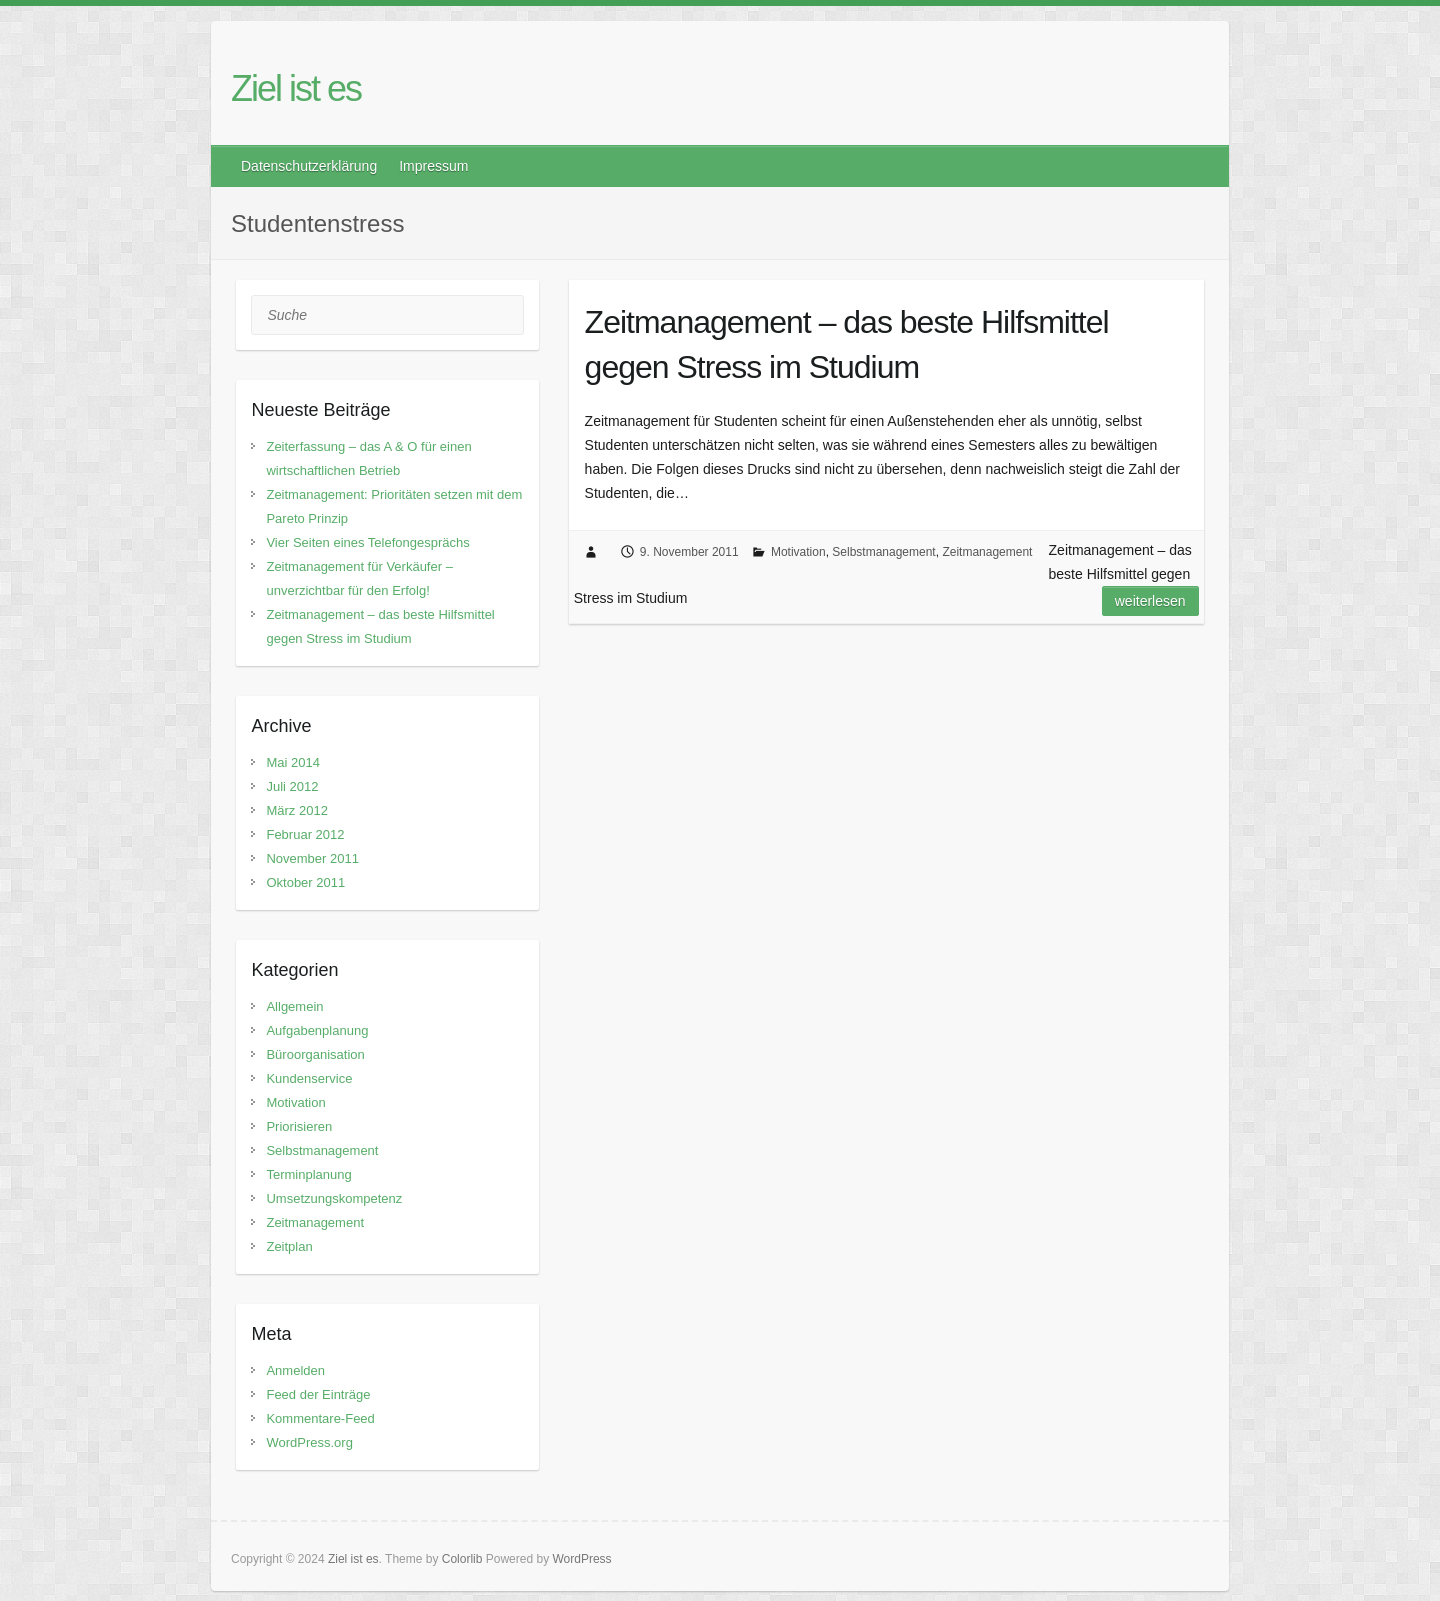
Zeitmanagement (987, 552)
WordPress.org (309, 1442)
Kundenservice (309, 1078)
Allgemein (294, 1006)
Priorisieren (299, 1126)
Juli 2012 (292, 786)
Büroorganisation (315, 1054)
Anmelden (295, 1370)
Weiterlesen (1150, 601)
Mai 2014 (292, 762)
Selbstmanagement (883, 552)
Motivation (798, 552)
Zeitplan (289, 1246)
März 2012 (296, 810)
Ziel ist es (296, 88)
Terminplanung (308, 1174)
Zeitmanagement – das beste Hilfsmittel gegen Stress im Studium (847, 344)
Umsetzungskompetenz (334, 1198)
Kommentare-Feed (320, 1418)
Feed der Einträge (318, 1394)
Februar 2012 (305, 834)
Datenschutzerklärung (309, 166)
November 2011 (312, 858)
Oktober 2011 (305, 882)
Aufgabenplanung (317, 1030)
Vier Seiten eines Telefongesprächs (367, 542)
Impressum (433, 166)
